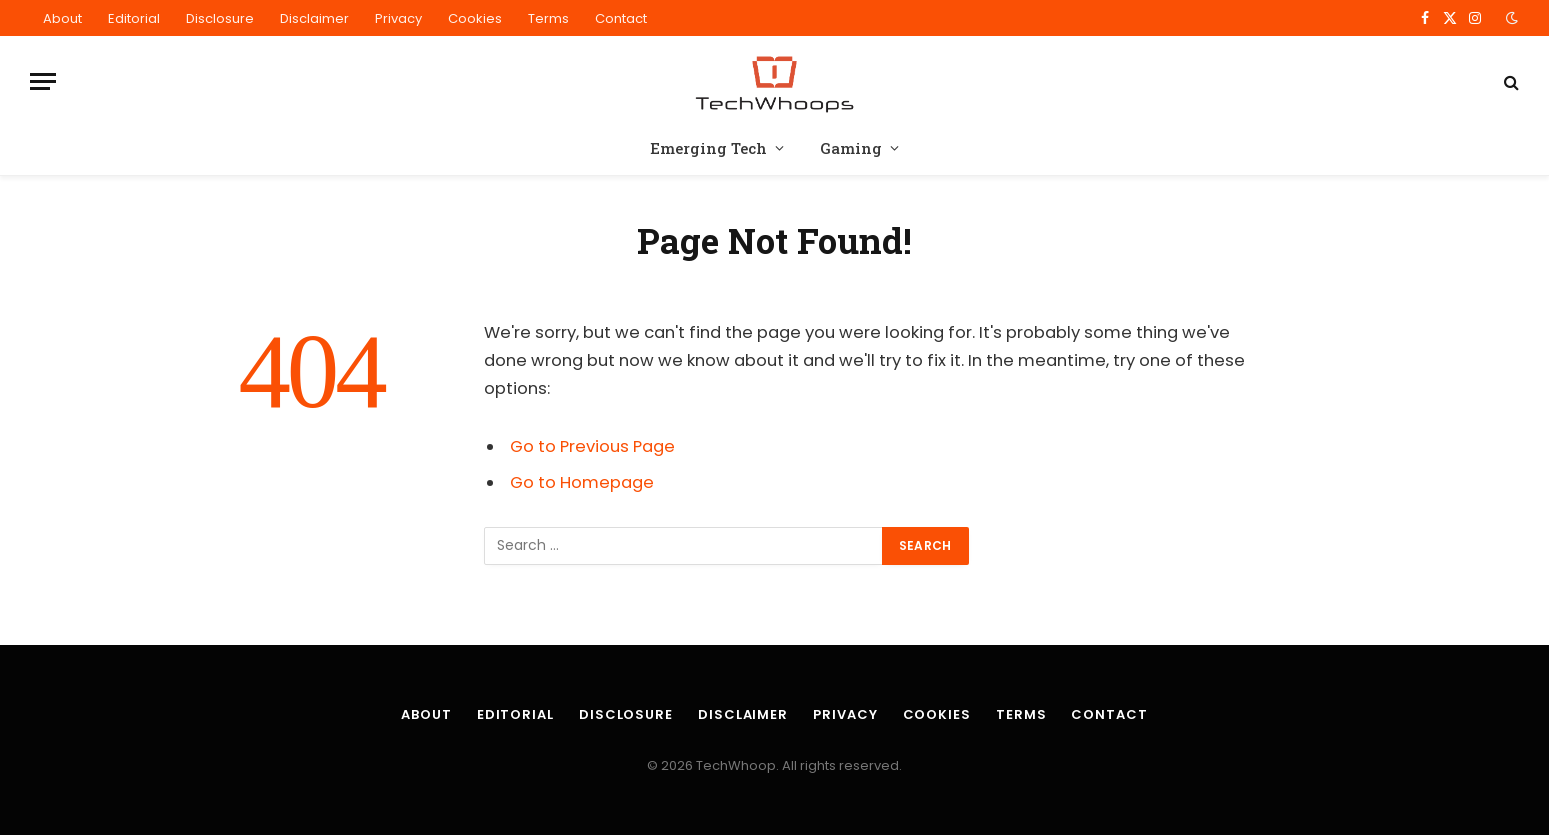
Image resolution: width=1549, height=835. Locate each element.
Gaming (851, 148)
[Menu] (43, 81)
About (62, 18)
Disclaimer (314, 18)
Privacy (398, 18)
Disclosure (220, 18)
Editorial (134, 18)
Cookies (475, 18)
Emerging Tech (708, 148)
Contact (621, 18)
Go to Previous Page (592, 446)
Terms (548, 18)
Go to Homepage (582, 482)
